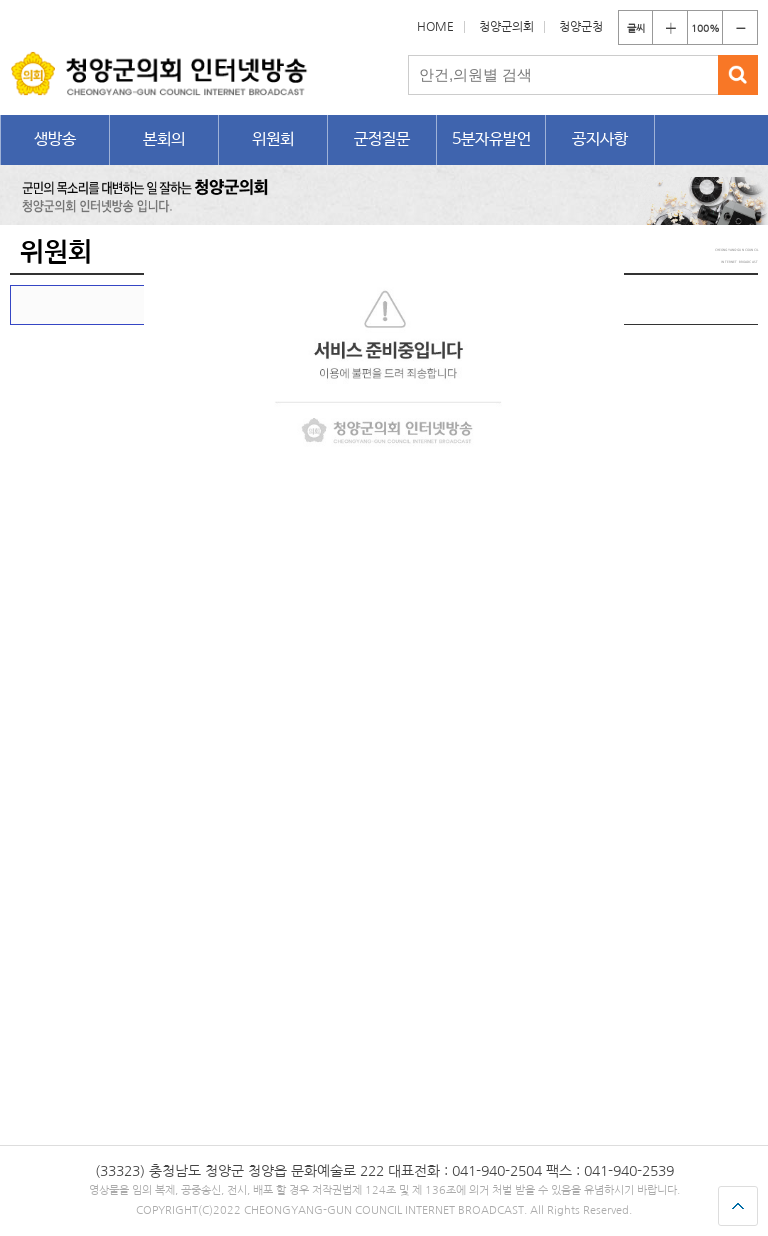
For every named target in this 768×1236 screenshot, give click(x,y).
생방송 (55, 139)
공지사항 (600, 139)
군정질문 (382, 139)
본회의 (164, 139)
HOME (435, 27)
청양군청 (581, 27)
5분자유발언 (491, 139)
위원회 (273, 139)
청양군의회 (506, 27)
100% (705, 28)
